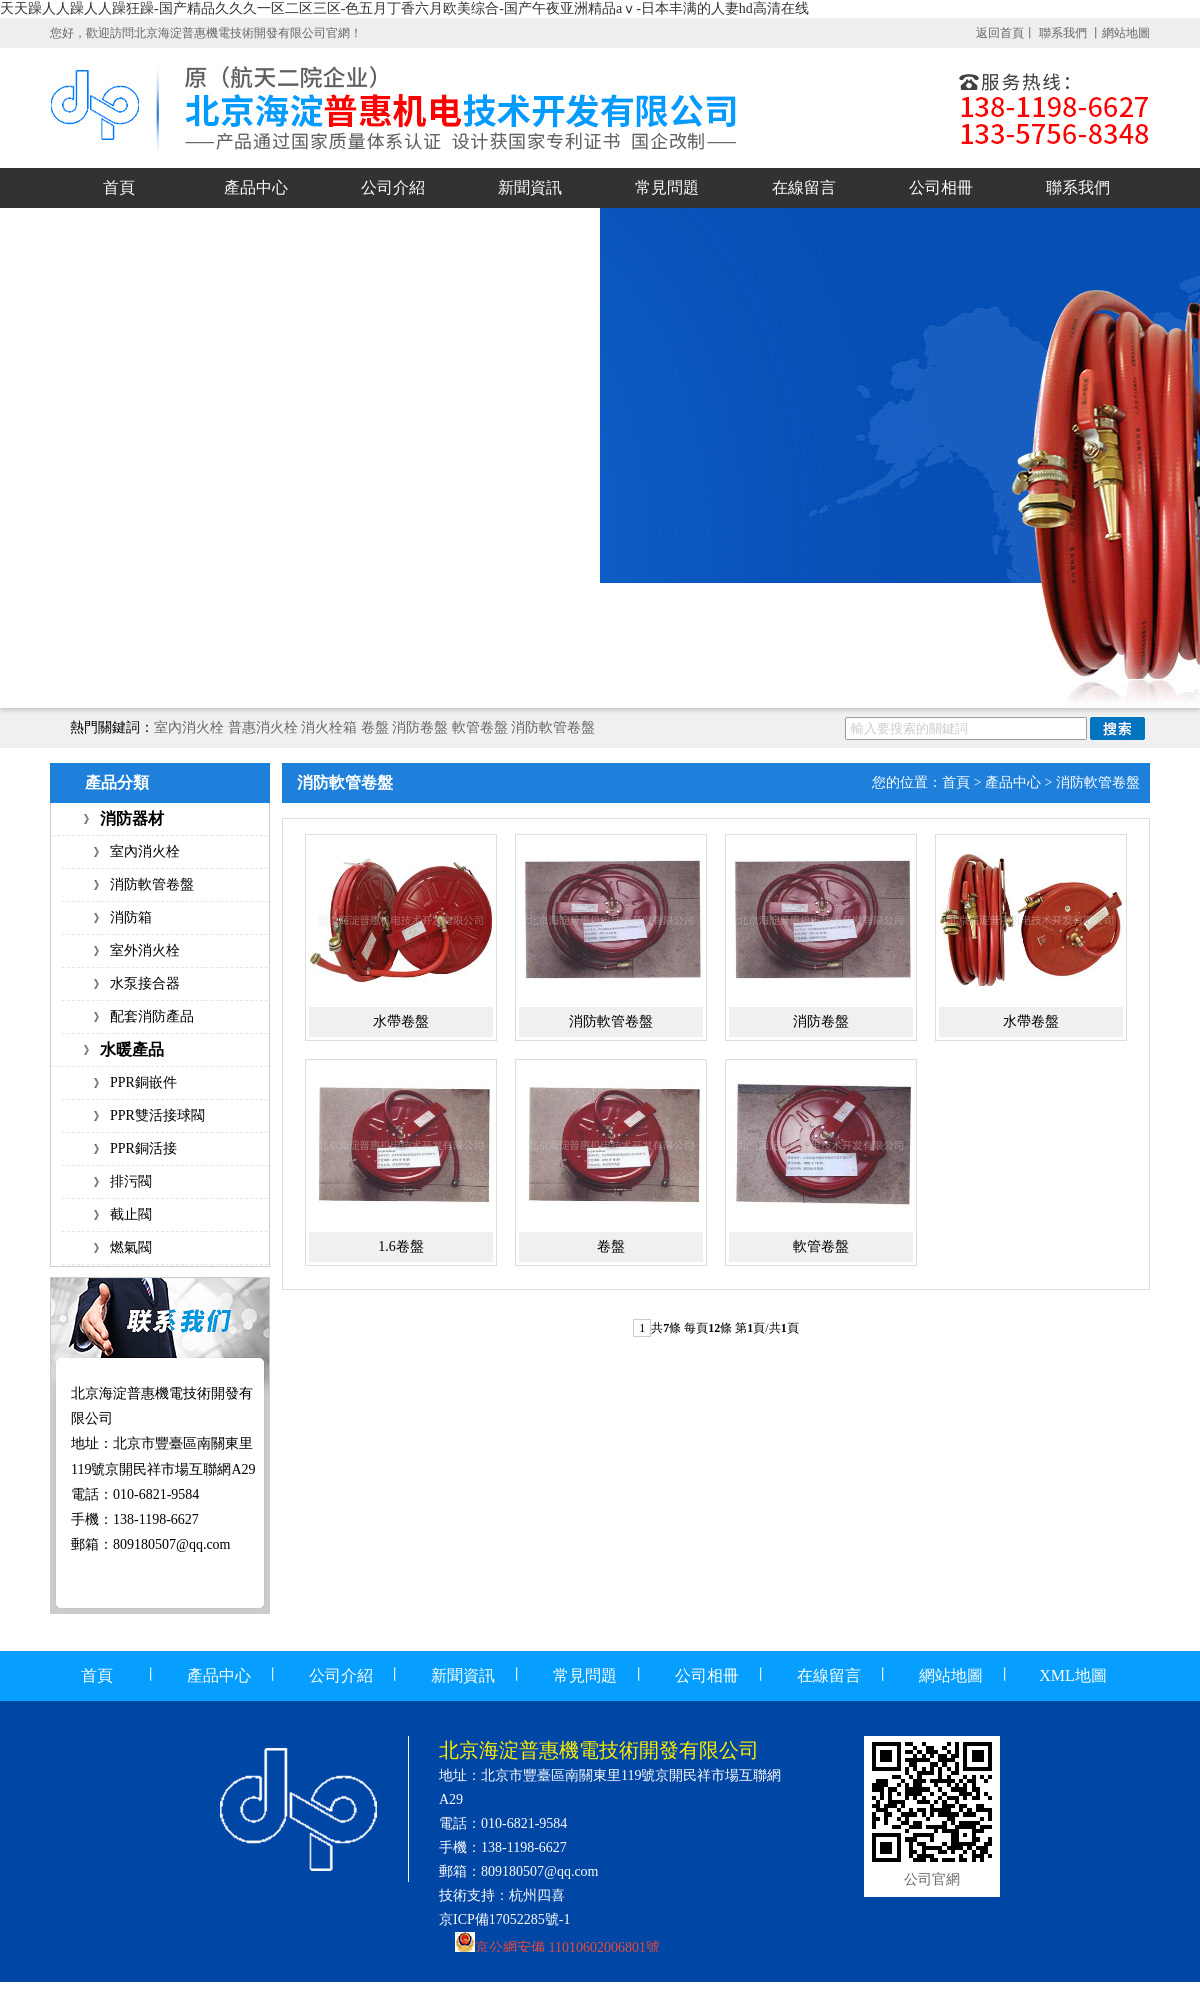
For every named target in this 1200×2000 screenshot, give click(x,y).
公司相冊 (941, 187)
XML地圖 (1073, 1675)
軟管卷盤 (480, 727)
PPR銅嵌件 (143, 1082)
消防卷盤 (420, 727)
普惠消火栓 (263, 727)
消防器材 (132, 818)
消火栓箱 (329, 727)
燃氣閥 (131, 1247)
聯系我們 (1064, 33)
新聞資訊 (530, 187)
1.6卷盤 (401, 1246)
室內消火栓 (189, 727)
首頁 (119, 187)
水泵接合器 (145, 983)
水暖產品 (132, 1049)
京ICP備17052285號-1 (504, 1919)
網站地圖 (1126, 33)
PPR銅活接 (143, 1148)
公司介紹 (393, 187)
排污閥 (131, 1181)
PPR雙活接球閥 (157, 1115)
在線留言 (804, 187)
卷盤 (375, 727)
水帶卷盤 (401, 1021)
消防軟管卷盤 (553, 727)
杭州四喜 (537, 1895)
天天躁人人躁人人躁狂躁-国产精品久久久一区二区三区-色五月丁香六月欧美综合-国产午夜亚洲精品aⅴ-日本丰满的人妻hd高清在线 (404, 8)
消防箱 (131, 917)
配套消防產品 (152, 1016)
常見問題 (667, 187)
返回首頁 (1000, 33)
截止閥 (131, 1214)
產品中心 (256, 187)
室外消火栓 (145, 950)
